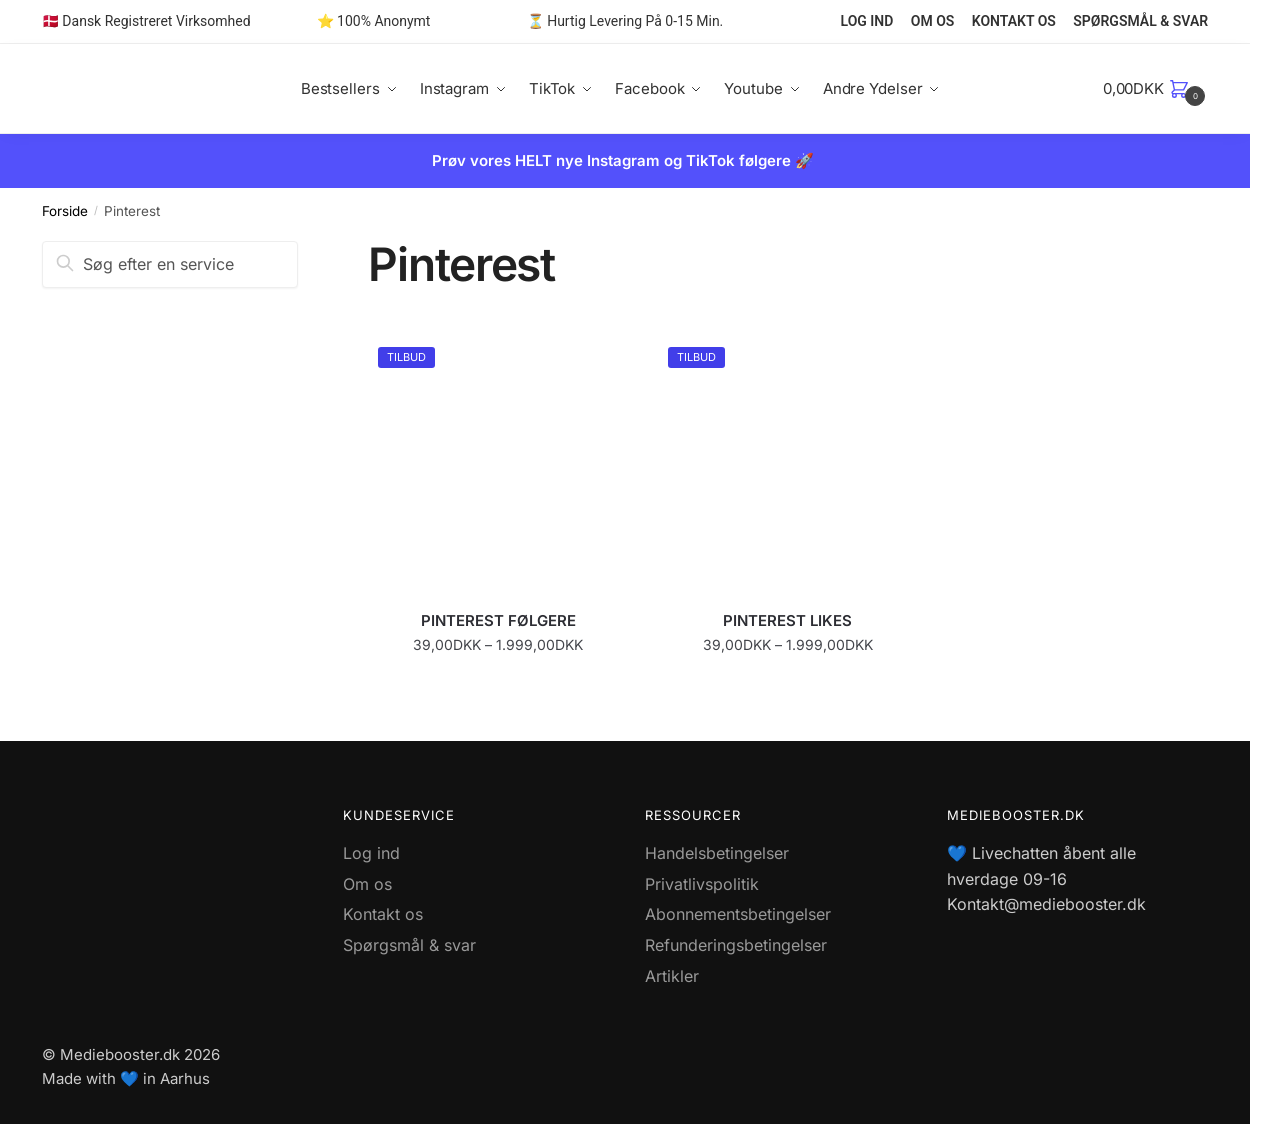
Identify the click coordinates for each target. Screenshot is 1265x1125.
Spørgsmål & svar (409, 945)
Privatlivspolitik (702, 884)
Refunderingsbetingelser (736, 945)
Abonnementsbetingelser (738, 914)
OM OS (933, 21)
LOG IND (867, 21)
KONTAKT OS (1014, 21)
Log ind (371, 853)
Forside (65, 211)
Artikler (672, 976)
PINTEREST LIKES (787, 620)
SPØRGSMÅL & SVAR (1140, 21)
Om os (367, 884)
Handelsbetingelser (717, 853)
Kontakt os (383, 914)
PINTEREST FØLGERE (498, 620)
